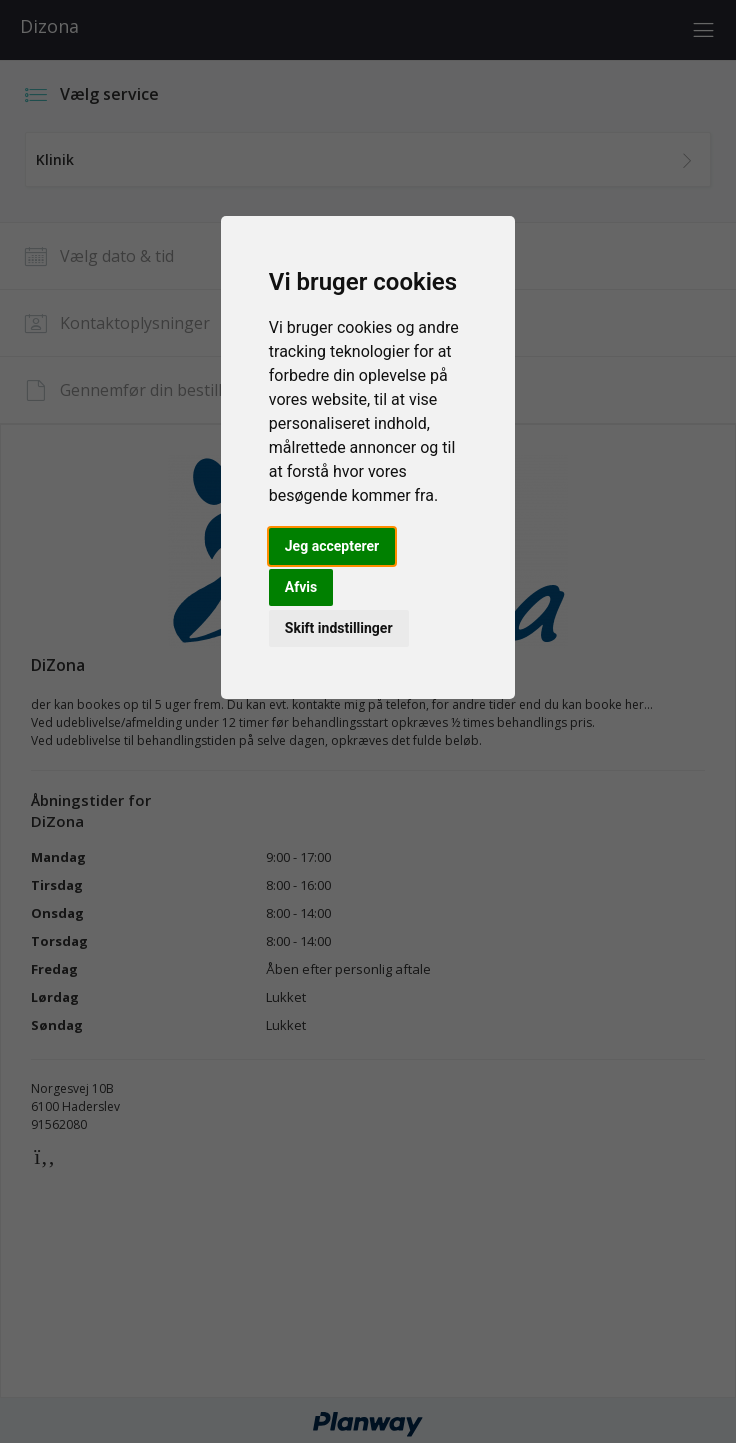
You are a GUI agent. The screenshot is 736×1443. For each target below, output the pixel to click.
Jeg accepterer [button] (332, 546)
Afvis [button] (301, 587)
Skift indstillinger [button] (339, 628)
